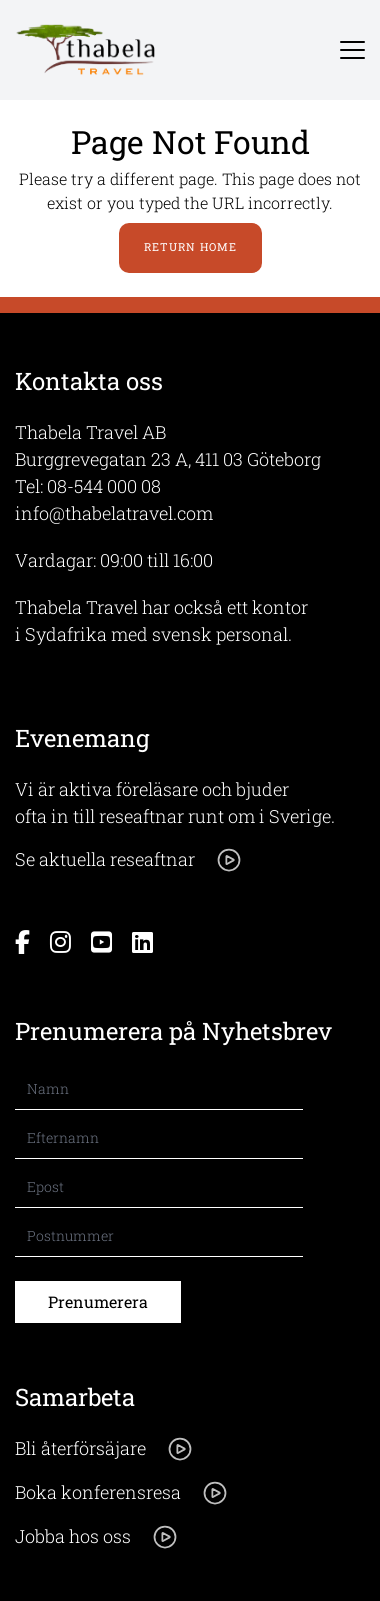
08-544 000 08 (104, 486)
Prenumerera (98, 1301)
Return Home (190, 246)
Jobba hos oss (97, 1537)
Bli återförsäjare (104, 1449)
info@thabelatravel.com (114, 513)
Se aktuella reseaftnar (129, 860)
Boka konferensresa (122, 1493)
